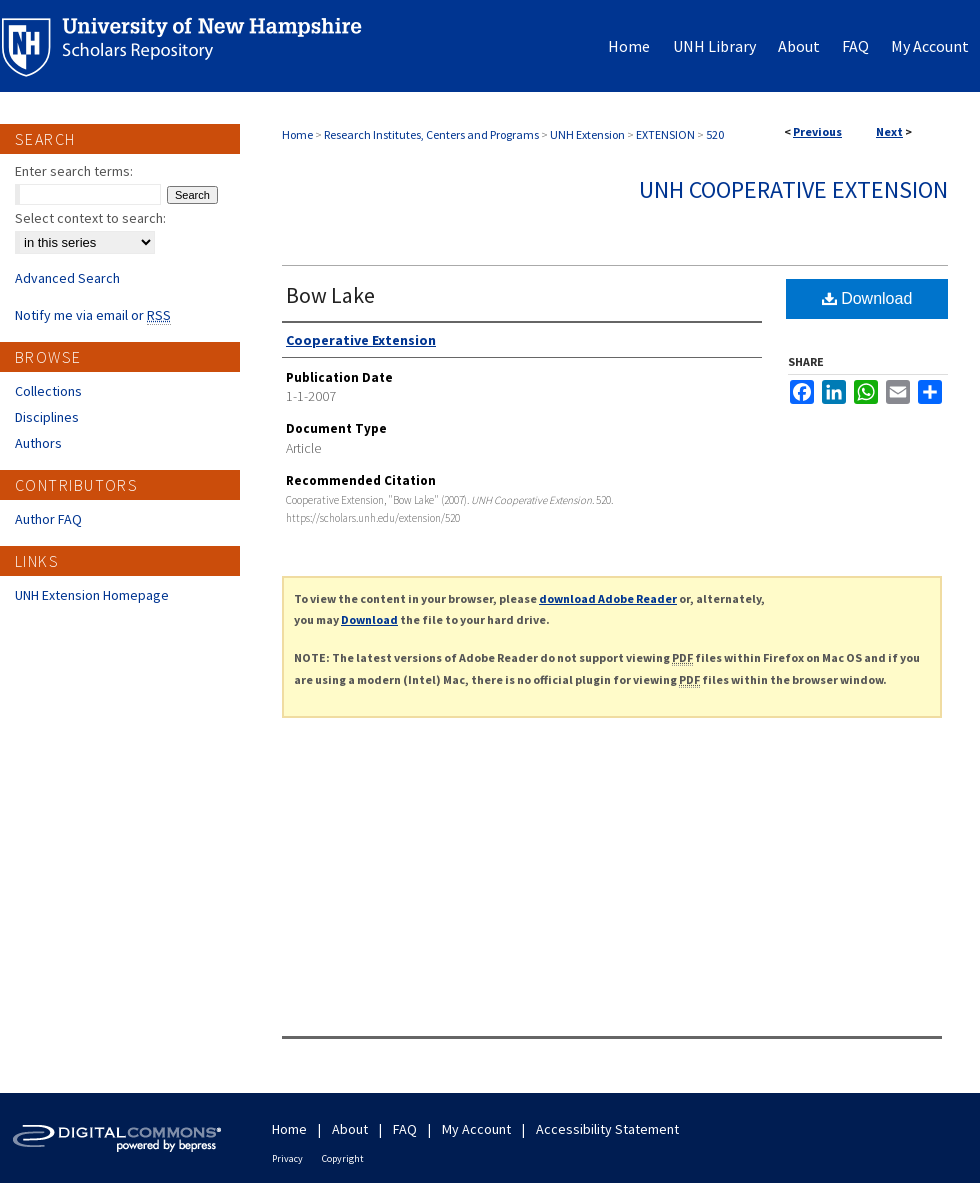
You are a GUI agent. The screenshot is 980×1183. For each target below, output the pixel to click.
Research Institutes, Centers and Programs (431, 134)
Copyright (343, 1158)
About (350, 1129)
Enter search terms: (74, 171)
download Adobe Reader (608, 598)
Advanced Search (67, 278)
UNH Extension (587, 134)
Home (297, 134)
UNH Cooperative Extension (793, 189)
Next (889, 131)
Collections (48, 391)
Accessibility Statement (607, 1129)
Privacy (287, 1158)
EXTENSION (665, 134)
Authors (38, 443)
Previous (817, 131)
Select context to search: (90, 218)
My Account (476, 1129)
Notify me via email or (93, 315)
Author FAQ (48, 519)
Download (867, 298)
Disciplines (47, 417)
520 (715, 134)
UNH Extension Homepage (92, 595)
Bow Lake (330, 295)
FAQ (405, 1129)
